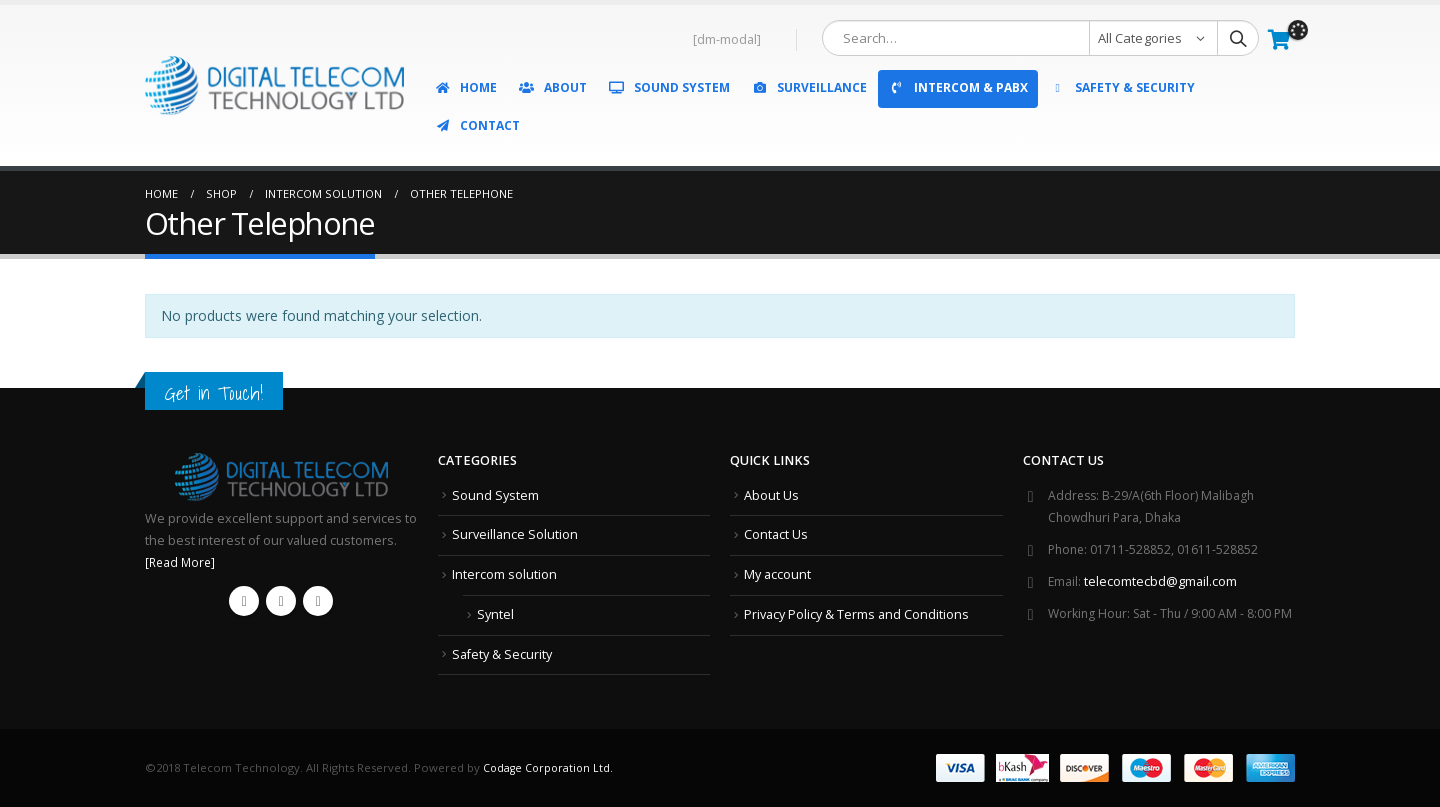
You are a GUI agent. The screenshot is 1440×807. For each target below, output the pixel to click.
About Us (771, 495)
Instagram (318, 601)
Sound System (669, 87)
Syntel (495, 613)
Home (465, 87)
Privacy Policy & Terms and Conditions (856, 613)
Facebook (244, 601)
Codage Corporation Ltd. (550, 767)
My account (777, 574)
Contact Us (776, 534)
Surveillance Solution (515, 534)
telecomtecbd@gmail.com (1161, 581)
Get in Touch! (217, 392)
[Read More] (182, 562)
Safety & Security (1122, 87)
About (552, 87)
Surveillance (809, 87)
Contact (477, 125)
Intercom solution (504, 574)
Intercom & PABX (958, 87)
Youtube (281, 601)
